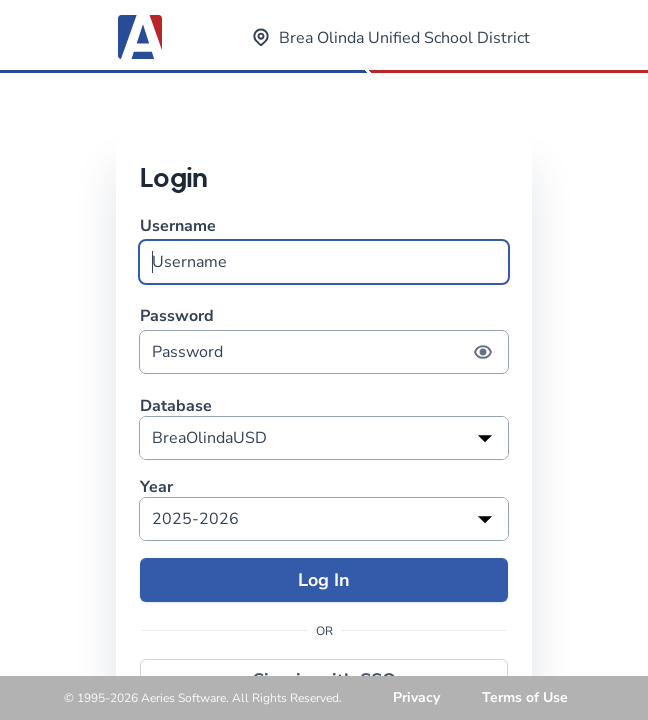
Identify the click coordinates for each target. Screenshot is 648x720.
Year (156, 487)
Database (176, 406)
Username (324, 249)
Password (324, 339)
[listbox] (324, 438)
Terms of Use (525, 697)
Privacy (416, 697)
